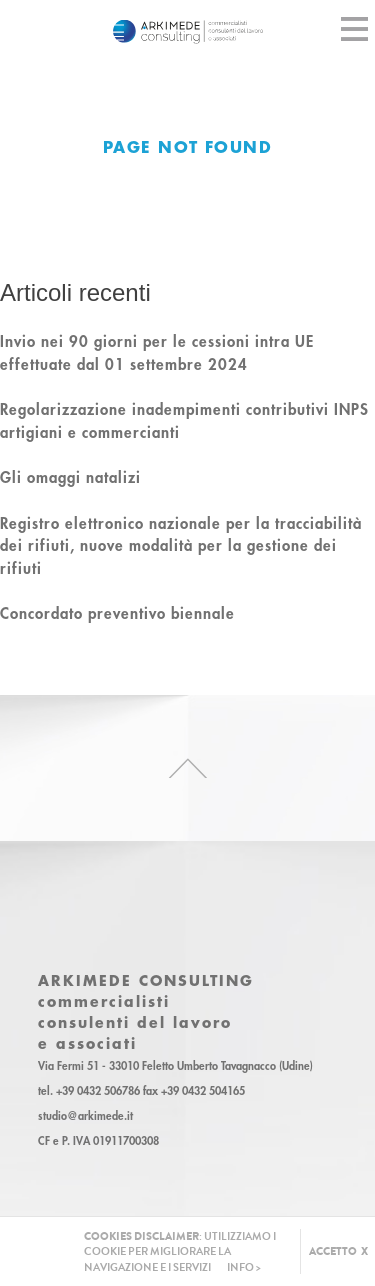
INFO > (244, 1267)
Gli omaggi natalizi (70, 477)
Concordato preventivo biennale (117, 613)
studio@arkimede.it (85, 1116)
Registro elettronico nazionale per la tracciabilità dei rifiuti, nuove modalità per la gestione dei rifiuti (181, 545)
